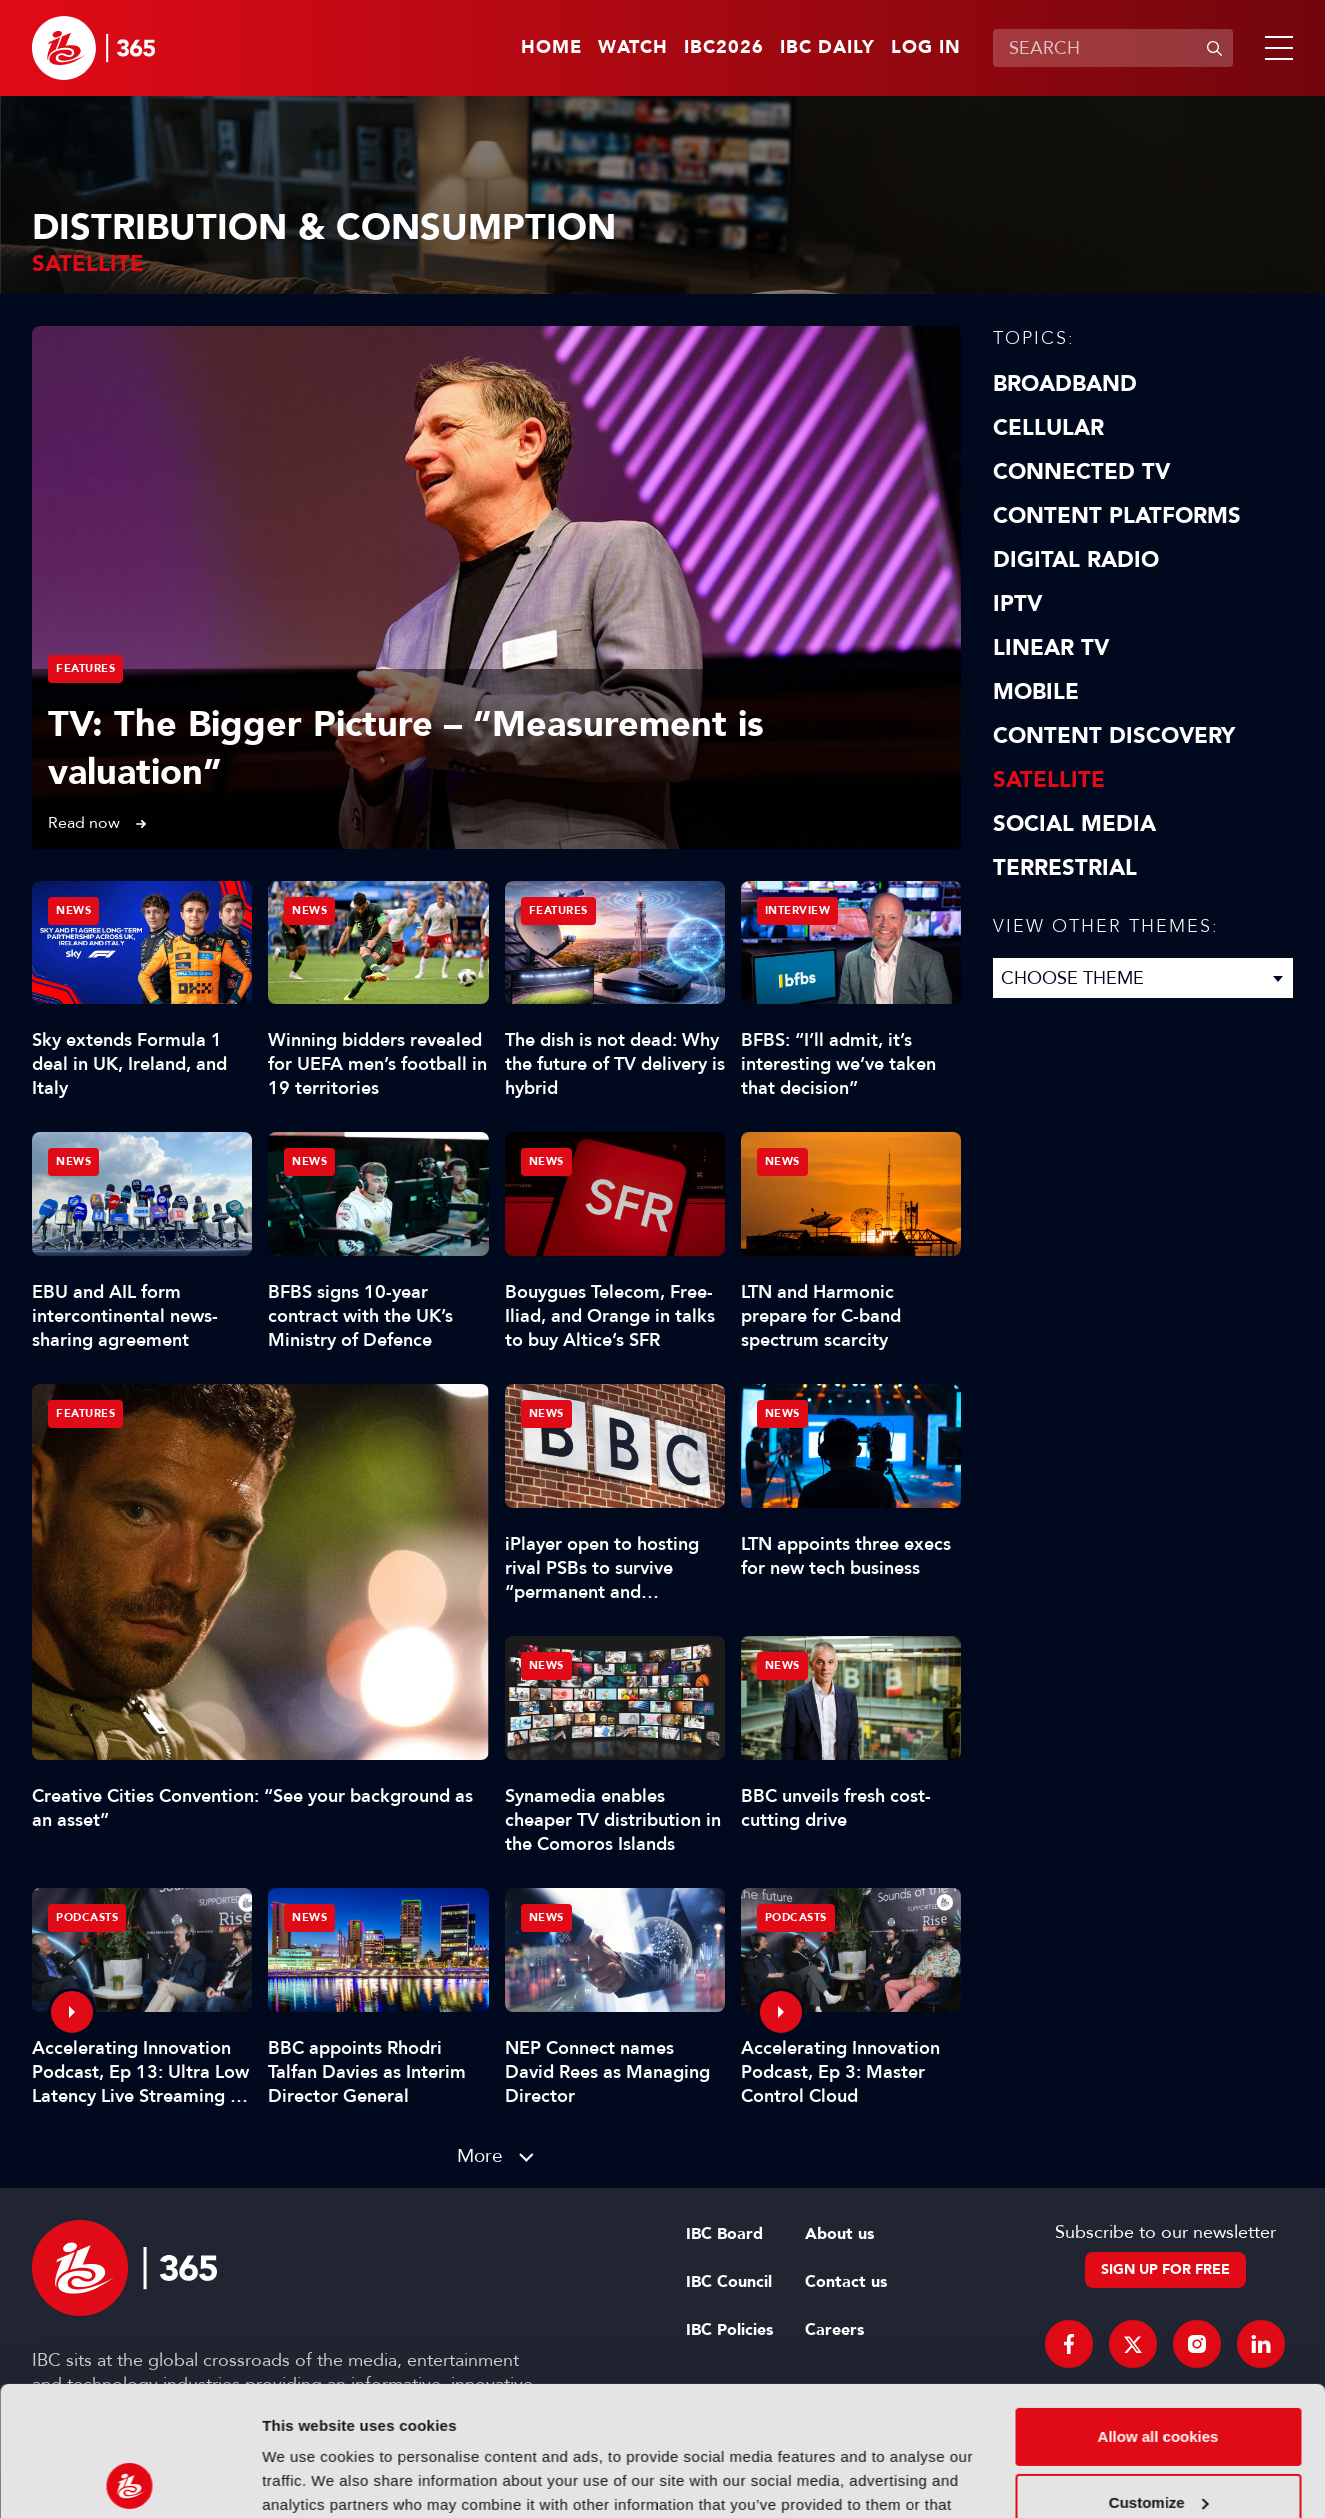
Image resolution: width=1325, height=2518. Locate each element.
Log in (926, 48)
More (480, 2155)
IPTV (1017, 604)
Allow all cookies (1158, 2307)
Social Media (1074, 824)
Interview (798, 910)
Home (551, 48)
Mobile (1036, 692)
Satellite (1049, 780)
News (73, 910)
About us (839, 2234)
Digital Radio (1076, 560)
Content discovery (1114, 736)
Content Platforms (1117, 516)
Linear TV (1051, 648)
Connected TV (1081, 472)
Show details (308, 2478)
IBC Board (724, 2234)
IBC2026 (724, 48)
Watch (633, 48)
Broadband (1065, 384)
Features (85, 668)
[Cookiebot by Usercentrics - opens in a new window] (129, 2479)
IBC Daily (827, 48)
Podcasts (87, 1917)
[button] (1275, 48)
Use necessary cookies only (1158, 2438)
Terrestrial (1065, 868)
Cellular (1048, 428)
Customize (1159, 2372)
